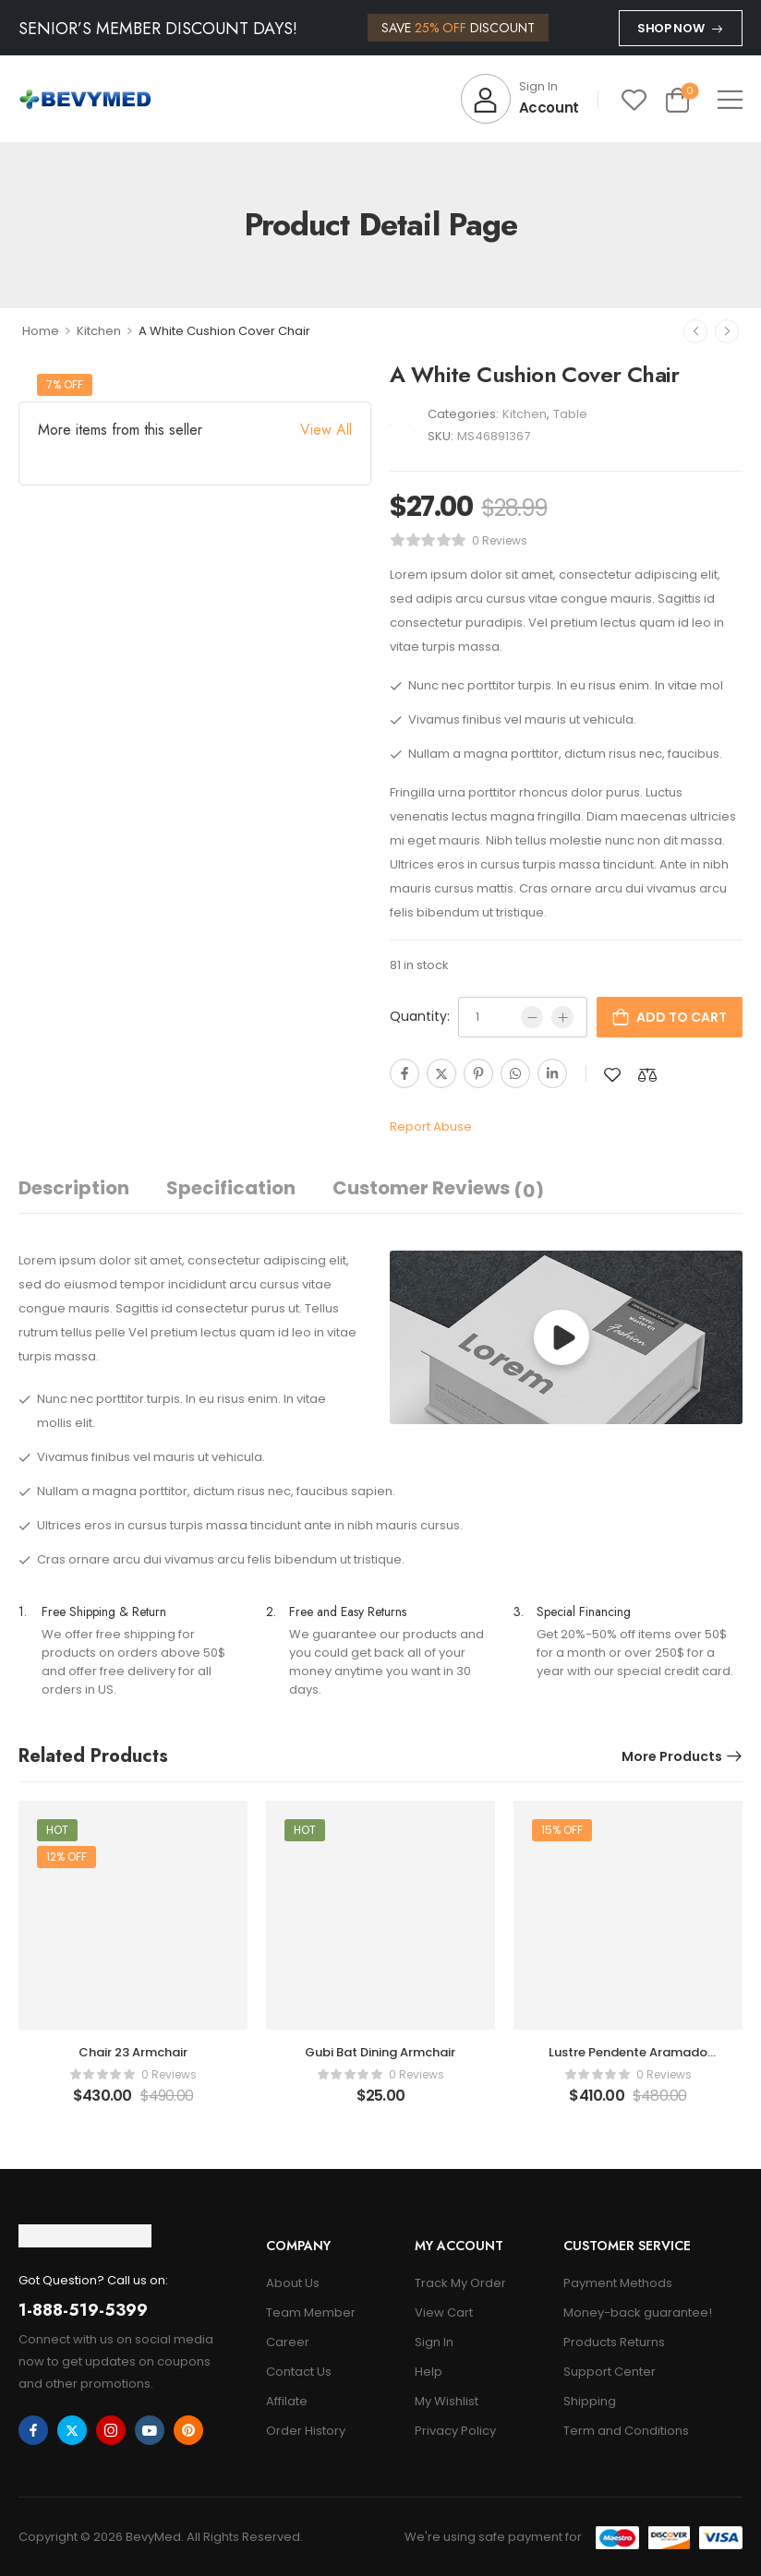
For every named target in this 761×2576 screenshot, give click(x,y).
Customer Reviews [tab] (438, 1189)
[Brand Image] (391, 424)
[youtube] (149, 2430)
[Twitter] (441, 1073)
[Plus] (562, 1017)
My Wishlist (446, 2401)
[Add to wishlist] (612, 1074)
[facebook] (33, 2430)
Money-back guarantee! (637, 2312)
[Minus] (532, 1017)
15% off (562, 1830)
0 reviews (499, 540)
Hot (57, 1830)
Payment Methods (617, 2283)
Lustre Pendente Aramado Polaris (628, 2060)
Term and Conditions (626, 2430)
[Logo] (84, 99)
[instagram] (111, 2430)
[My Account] (520, 99)
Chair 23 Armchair (133, 2052)
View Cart (444, 2312)
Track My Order (460, 2283)
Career (287, 2342)
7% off (64, 384)
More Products (672, 1756)
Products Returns (614, 2342)
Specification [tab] (231, 1188)
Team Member (311, 2312)
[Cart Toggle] (677, 99)
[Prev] (695, 331)
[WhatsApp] (515, 1073)
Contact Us (299, 2371)
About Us (293, 2283)
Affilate (287, 2401)
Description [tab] (73, 1188)
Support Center (609, 2371)
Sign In (434, 2342)
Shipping (589, 2401)
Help (428, 2371)
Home (40, 331)
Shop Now (670, 28)
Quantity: (420, 1016)
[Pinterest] (478, 1073)
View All (326, 429)
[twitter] (72, 2430)
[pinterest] (188, 2430)
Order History (305, 2430)
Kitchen (99, 331)
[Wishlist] (634, 99)
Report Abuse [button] (431, 1126)
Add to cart (681, 1017)
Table (570, 414)
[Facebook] (404, 1073)
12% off (66, 1856)
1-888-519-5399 (83, 2310)
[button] (730, 99)
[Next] (727, 331)
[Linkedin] (552, 1073)
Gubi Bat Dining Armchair (380, 2052)
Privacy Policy (455, 2430)
